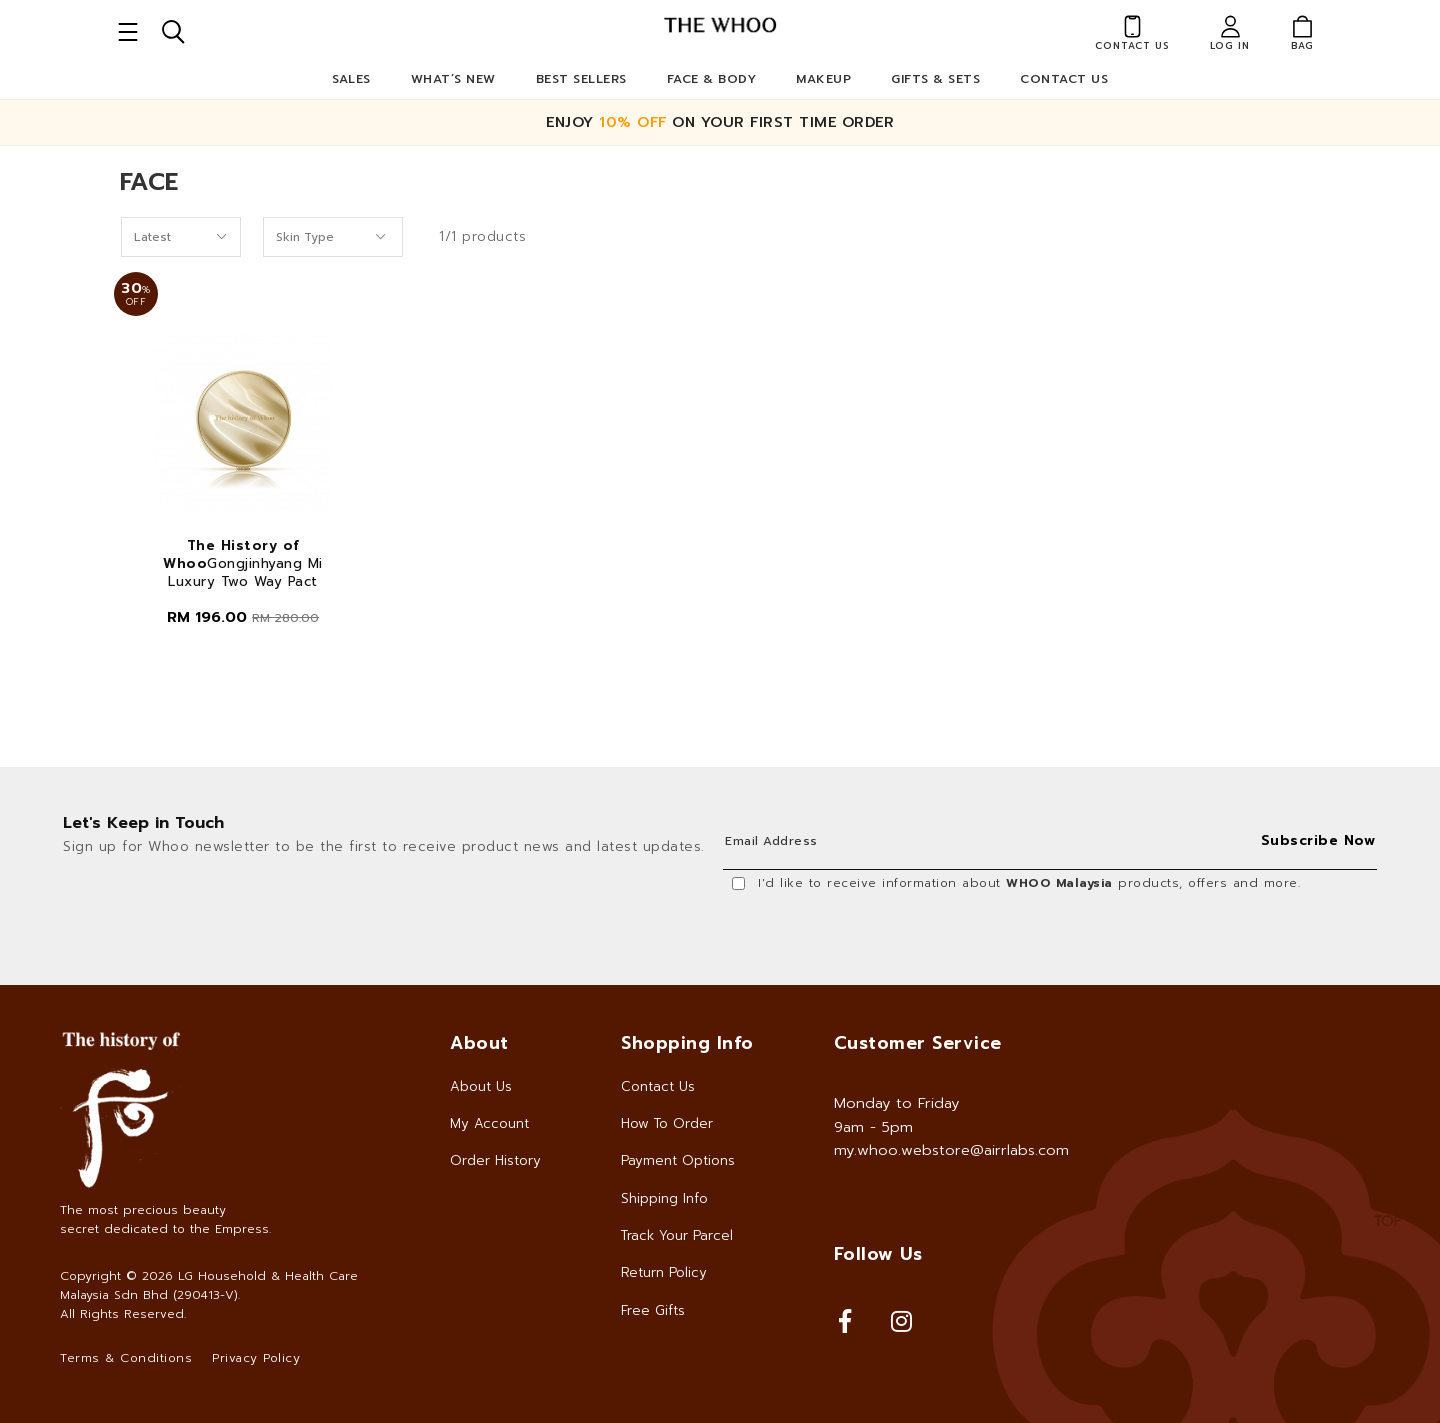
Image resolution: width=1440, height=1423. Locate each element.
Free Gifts (653, 1310)
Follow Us (878, 1254)
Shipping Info (664, 1198)
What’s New (453, 79)
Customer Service (918, 1043)
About (479, 1043)
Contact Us (1064, 79)
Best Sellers (581, 79)
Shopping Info (687, 1043)
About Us (481, 1086)
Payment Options (678, 1160)
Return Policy (664, 1272)
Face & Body (712, 79)
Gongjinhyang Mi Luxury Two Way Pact (243, 564)
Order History (495, 1160)
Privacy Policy (256, 1358)
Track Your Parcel (677, 1235)
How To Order (667, 1123)
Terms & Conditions (126, 1358)
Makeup (823, 79)
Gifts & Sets (935, 79)
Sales (351, 79)
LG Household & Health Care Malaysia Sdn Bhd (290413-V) (209, 1285)
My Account (489, 1123)
